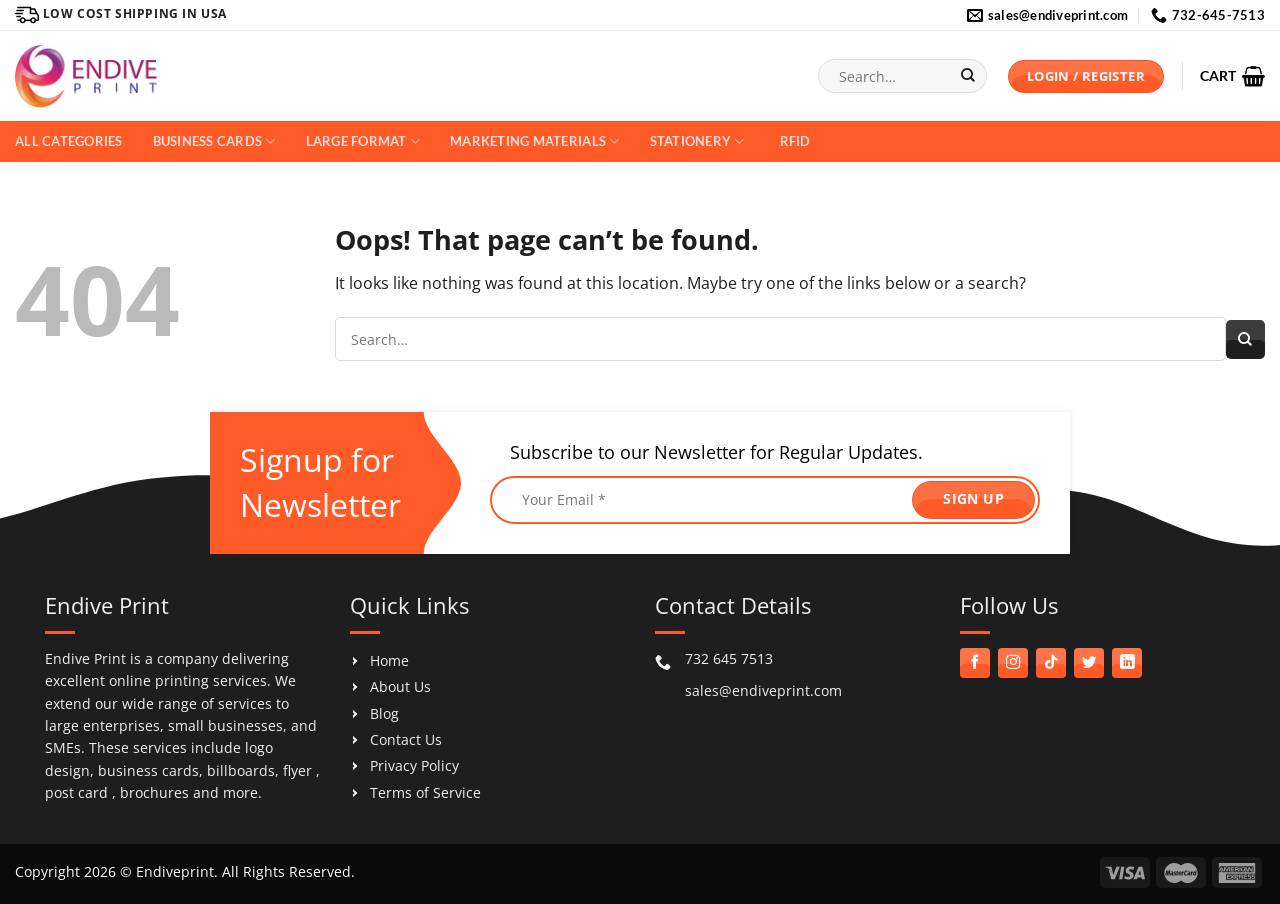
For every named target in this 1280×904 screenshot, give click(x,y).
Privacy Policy (414, 765)
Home (389, 660)
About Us (400, 686)
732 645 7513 (729, 658)
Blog (384, 713)
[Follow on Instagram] (1013, 663)
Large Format (363, 141)
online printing (159, 680)
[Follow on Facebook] (975, 663)
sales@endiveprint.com (763, 690)
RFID (795, 141)
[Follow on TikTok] (1051, 663)
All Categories (69, 141)
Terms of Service (425, 792)
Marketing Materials (534, 141)
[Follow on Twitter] (1089, 663)
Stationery (697, 141)
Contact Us (406, 739)
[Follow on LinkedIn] (1127, 663)
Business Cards (214, 141)
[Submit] (967, 76)
